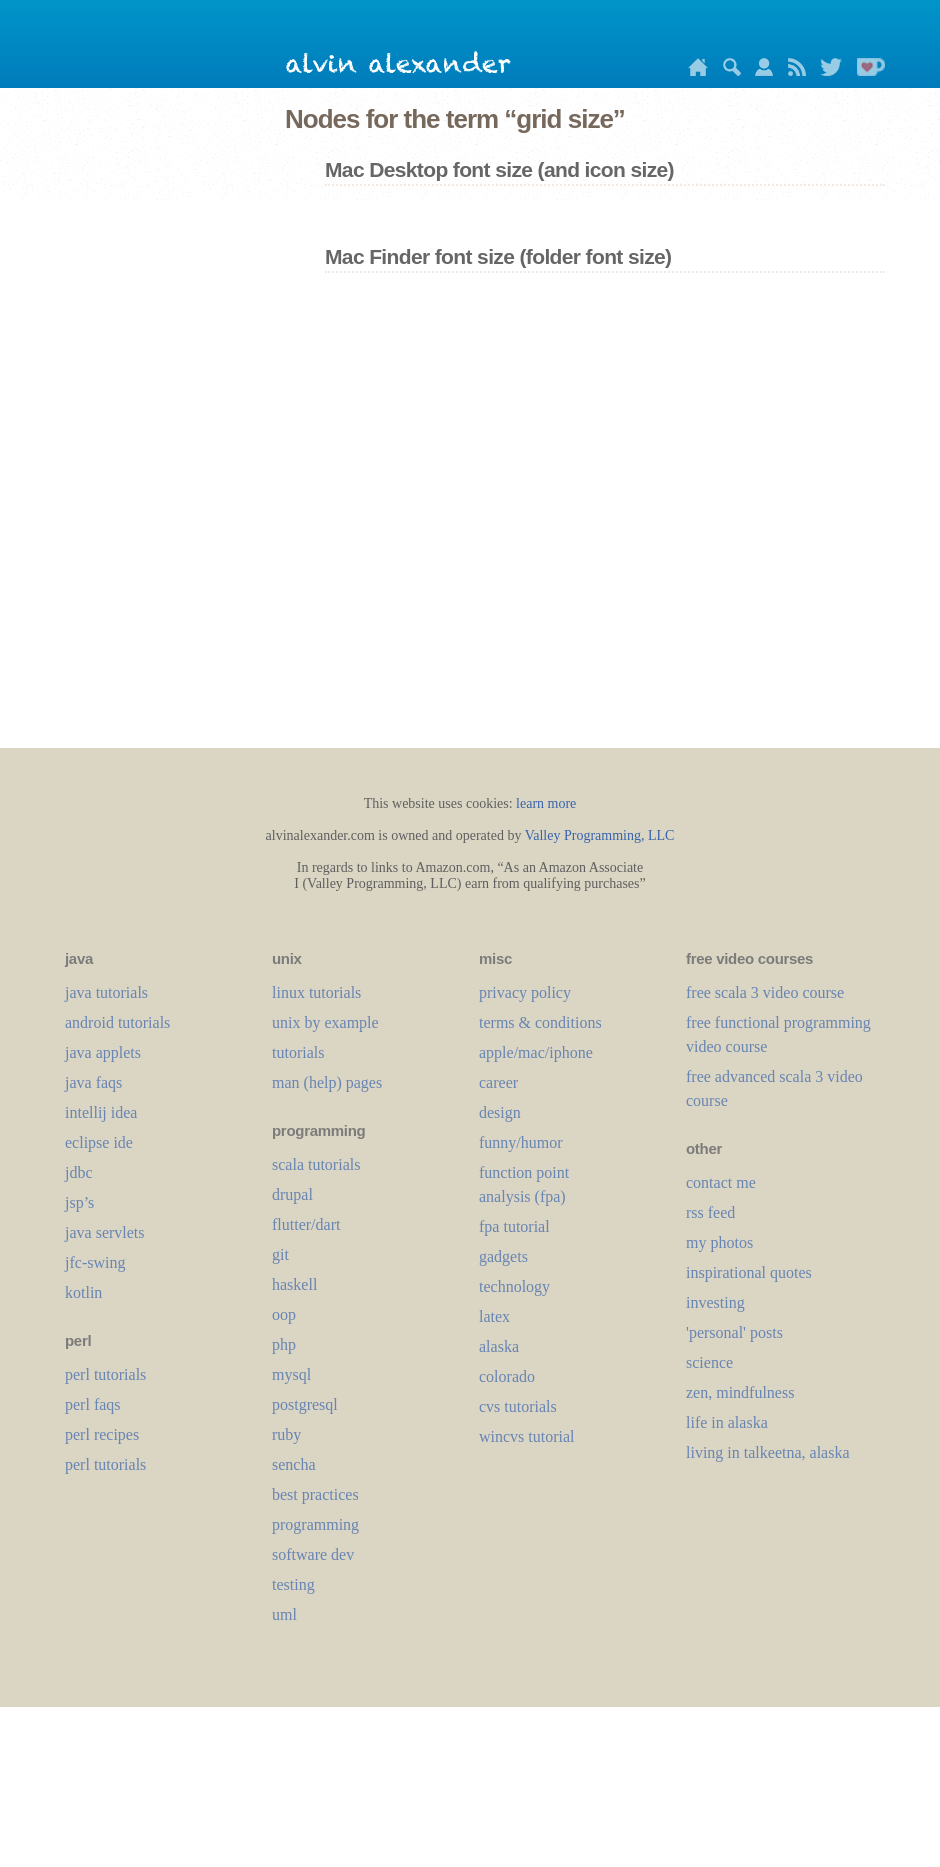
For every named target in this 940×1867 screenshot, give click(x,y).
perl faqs (93, 1404)
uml (284, 1614)
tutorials (298, 1052)
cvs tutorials (518, 1406)
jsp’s (79, 1202)
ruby (286, 1434)
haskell (294, 1284)
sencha (294, 1464)
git (280, 1254)
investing (715, 1302)
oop (284, 1314)
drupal (292, 1194)
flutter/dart (306, 1224)
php (284, 1344)
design (500, 1112)
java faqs (93, 1082)
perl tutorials (105, 1374)
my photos (719, 1242)
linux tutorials (316, 992)
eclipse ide (99, 1142)
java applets (103, 1052)
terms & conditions (540, 1022)
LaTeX (494, 1316)
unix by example (325, 1022)
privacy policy (525, 992)
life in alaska (727, 1422)
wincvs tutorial (527, 1436)
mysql (291, 1374)
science (709, 1362)
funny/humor (521, 1142)
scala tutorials (316, 1164)
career (498, 1082)
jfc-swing (95, 1262)
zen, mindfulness (740, 1392)
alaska (499, 1346)
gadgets (503, 1256)
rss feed (710, 1212)
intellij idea (101, 1112)
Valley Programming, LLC (600, 835)
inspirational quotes (749, 1272)
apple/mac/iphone (536, 1052)
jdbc (79, 1172)
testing (293, 1584)
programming (315, 1524)
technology (514, 1286)
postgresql (305, 1404)
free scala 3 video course (765, 992)
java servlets (105, 1232)
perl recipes (102, 1434)
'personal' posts (734, 1332)
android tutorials (117, 1022)
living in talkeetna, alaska (768, 1452)
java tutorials (106, 992)
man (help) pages (327, 1082)
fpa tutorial (514, 1226)
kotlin (83, 1292)
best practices (315, 1494)
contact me (721, 1182)
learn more (546, 803)
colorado (507, 1376)
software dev (313, 1554)
